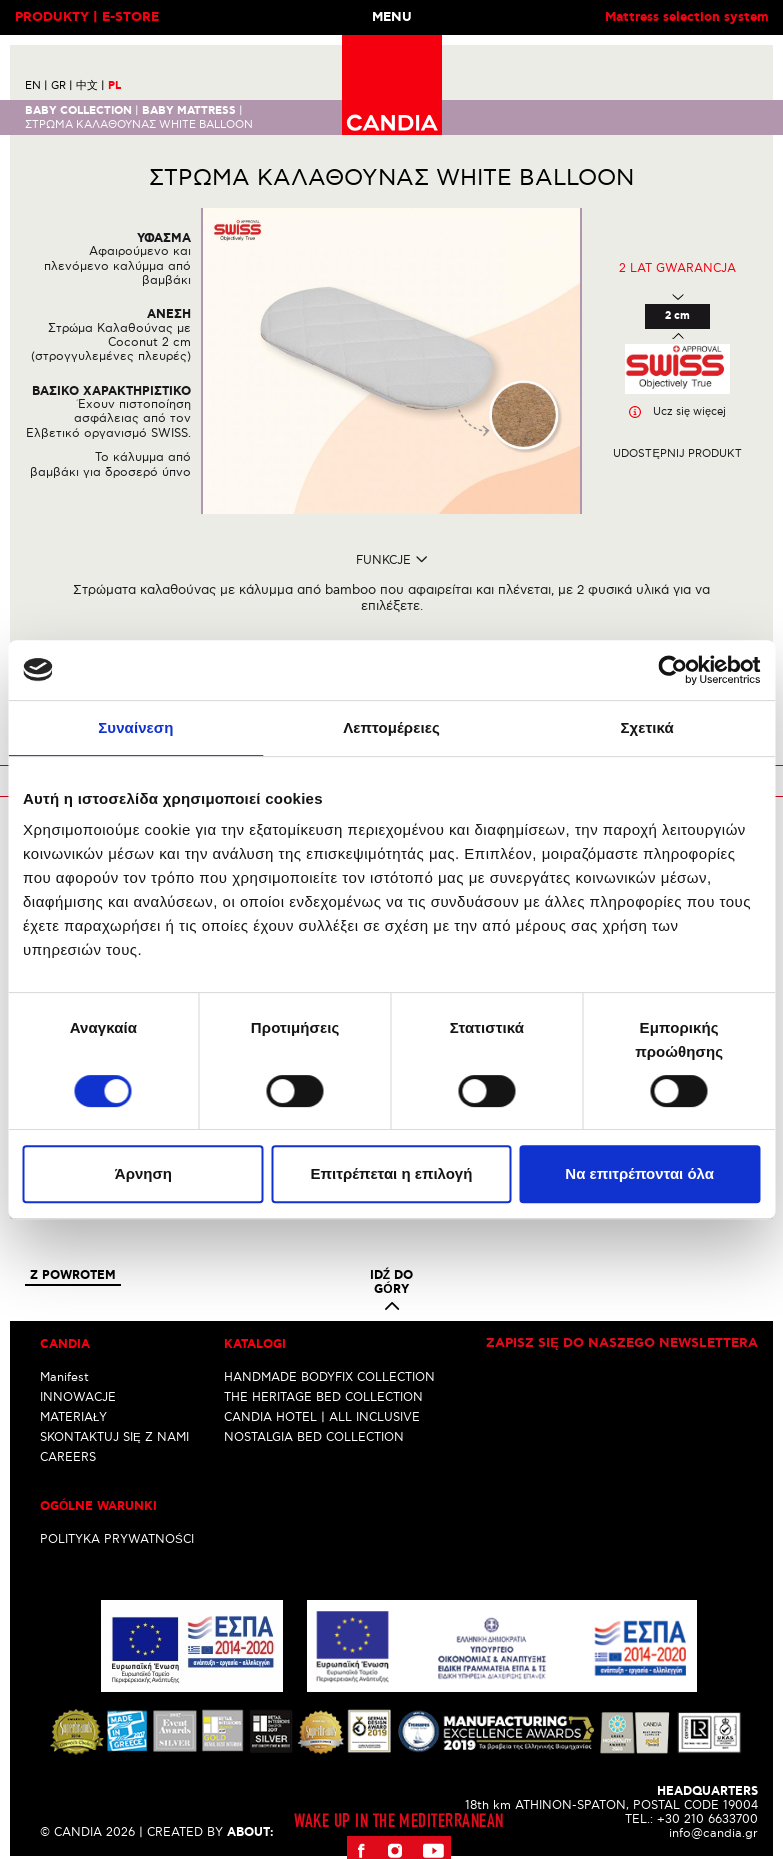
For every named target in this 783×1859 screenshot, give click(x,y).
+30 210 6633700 (707, 1819)
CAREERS (68, 1457)
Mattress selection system (686, 17)
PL (114, 86)
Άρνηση (143, 1173)
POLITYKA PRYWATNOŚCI (117, 1539)
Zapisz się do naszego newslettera (622, 1344)
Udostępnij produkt (677, 453)
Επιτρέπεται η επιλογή (392, 1173)
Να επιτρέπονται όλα (639, 1173)
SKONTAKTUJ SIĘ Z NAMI (114, 1437)
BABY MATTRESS (189, 111)
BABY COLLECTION (78, 111)
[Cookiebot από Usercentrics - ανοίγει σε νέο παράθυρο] (672, 670)
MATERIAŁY (73, 1417)
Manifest (64, 1377)
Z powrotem (73, 1276)
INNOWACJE (78, 1397)
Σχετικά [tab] (646, 727)
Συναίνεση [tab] (135, 727)
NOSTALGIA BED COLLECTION (314, 1437)
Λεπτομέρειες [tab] (391, 727)
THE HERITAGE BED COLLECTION (323, 1397)
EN (36, 85)
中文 (90, 85)
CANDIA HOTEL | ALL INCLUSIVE (322, 1417)
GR (62, 85)
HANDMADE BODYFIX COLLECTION (329, 1377)
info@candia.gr (713, 1833)
